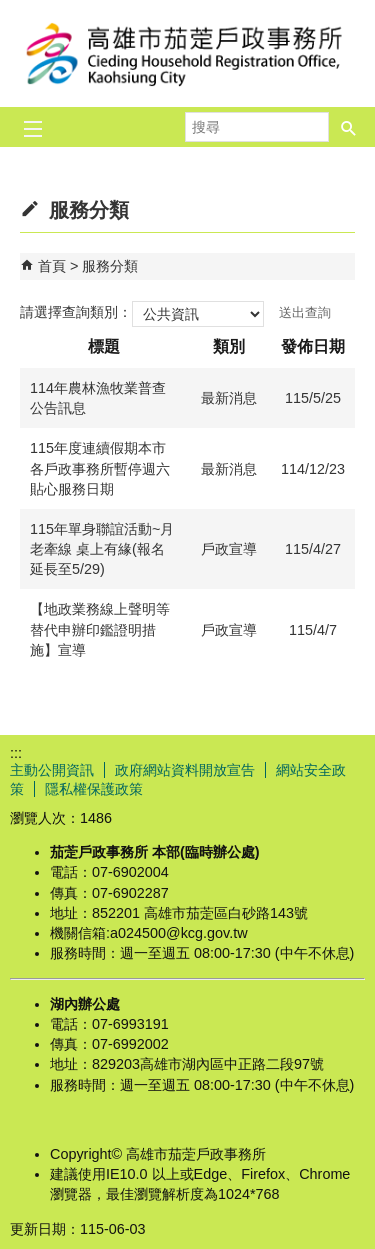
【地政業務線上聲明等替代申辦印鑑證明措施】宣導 (100, 629)
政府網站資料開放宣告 (185, 770)
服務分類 (110, 266)
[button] (349, 127)
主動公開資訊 (52, 770)
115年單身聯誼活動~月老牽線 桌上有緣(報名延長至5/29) (102, 549)
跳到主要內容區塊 (10, 10)
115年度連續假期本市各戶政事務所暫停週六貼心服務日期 (100, 468)
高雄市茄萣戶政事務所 (188, 53)
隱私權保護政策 (94, 789)
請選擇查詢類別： (76, 312)
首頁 (52, 266)
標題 (104, 346)
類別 (229, 346)
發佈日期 (313, 346)
